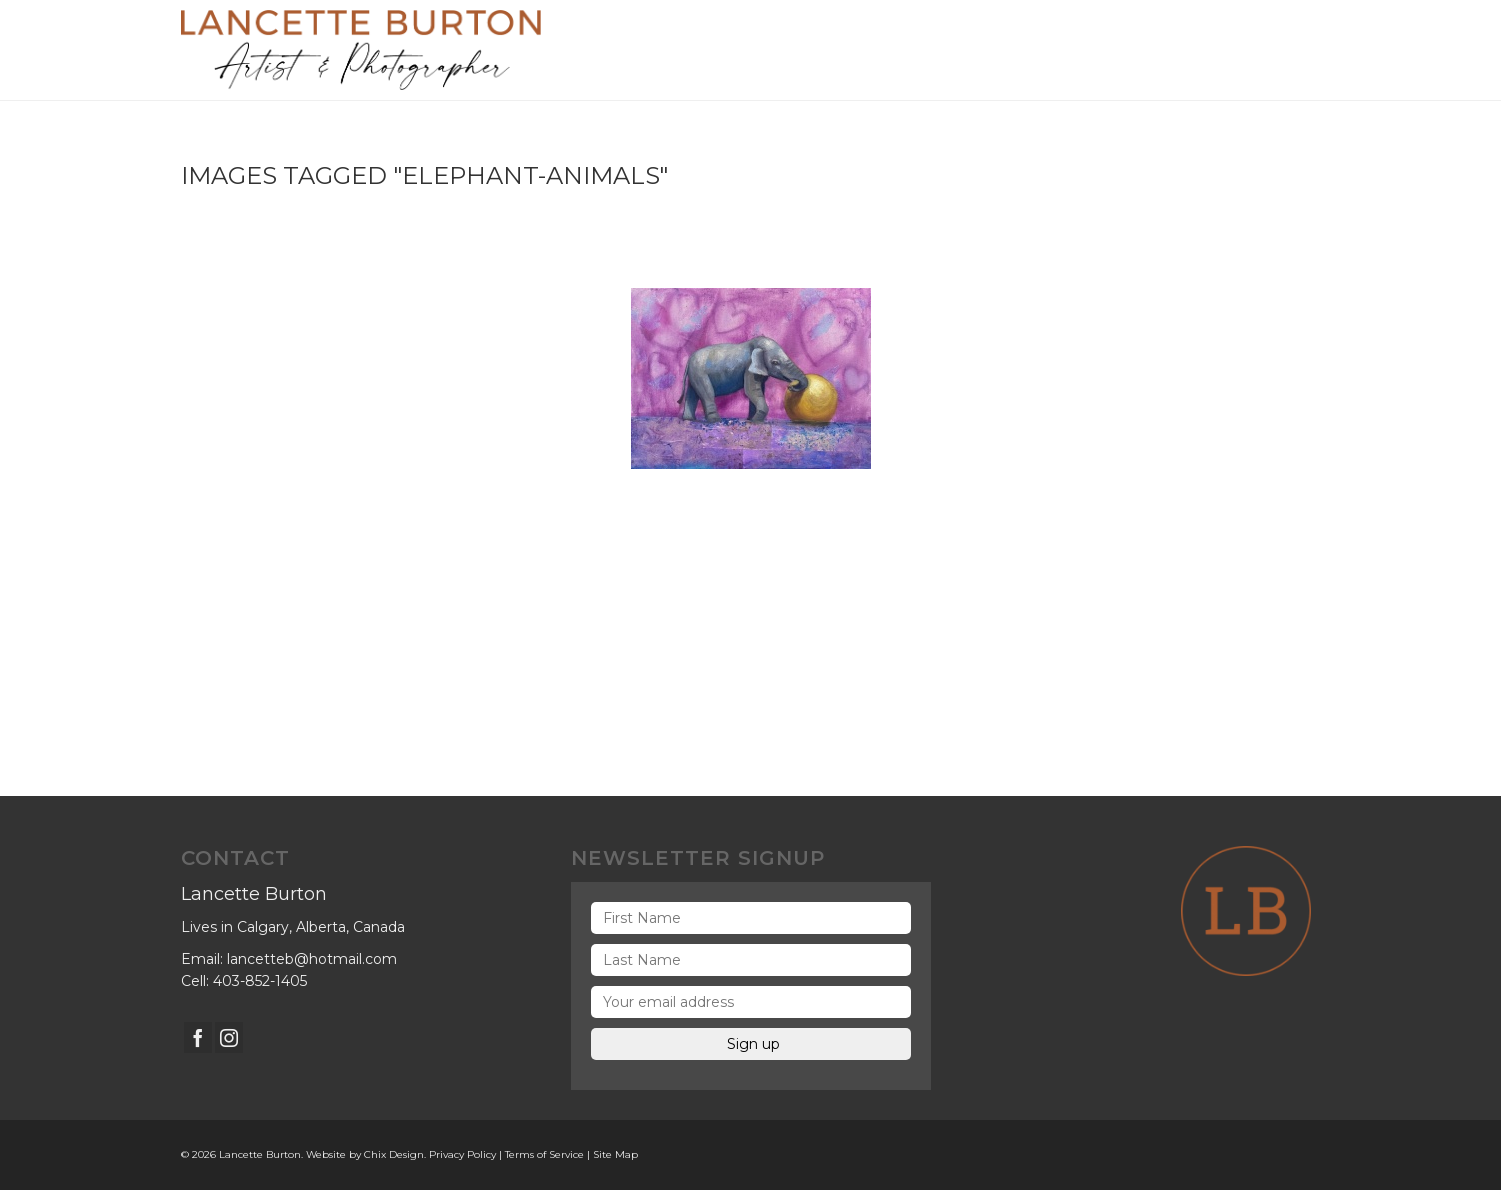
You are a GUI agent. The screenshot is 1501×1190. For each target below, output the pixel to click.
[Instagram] (229, 1037)
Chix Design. (395, 1154)
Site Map (615, 1154)
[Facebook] (198, 1037)
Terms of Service (544, 1154)
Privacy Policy (462, 1154)
